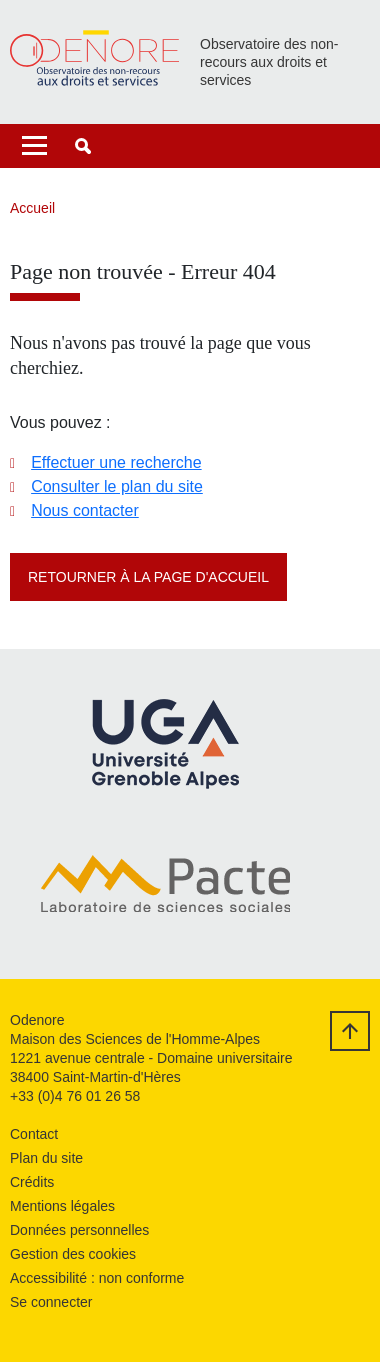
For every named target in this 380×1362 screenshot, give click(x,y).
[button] (83, 146)
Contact (34, 1134)
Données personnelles (79, 1230)
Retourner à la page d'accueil (148, 577)
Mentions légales (62, 1206)
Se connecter (51, 1302)
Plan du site (46, 1158)
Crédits (32, 1182)
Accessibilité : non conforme (97, 1278)
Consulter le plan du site (117, 486)
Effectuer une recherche (116, 462)
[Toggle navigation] (34, 146)
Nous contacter (85, 510)
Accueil (32, 208)
